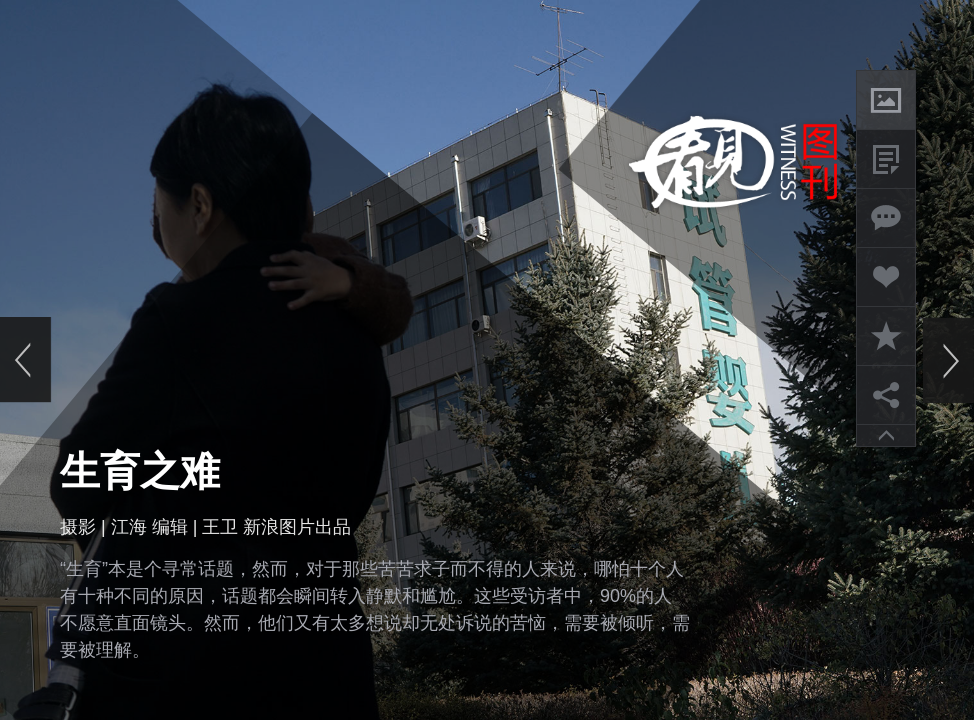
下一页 (948, 360)
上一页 (26, 360)
